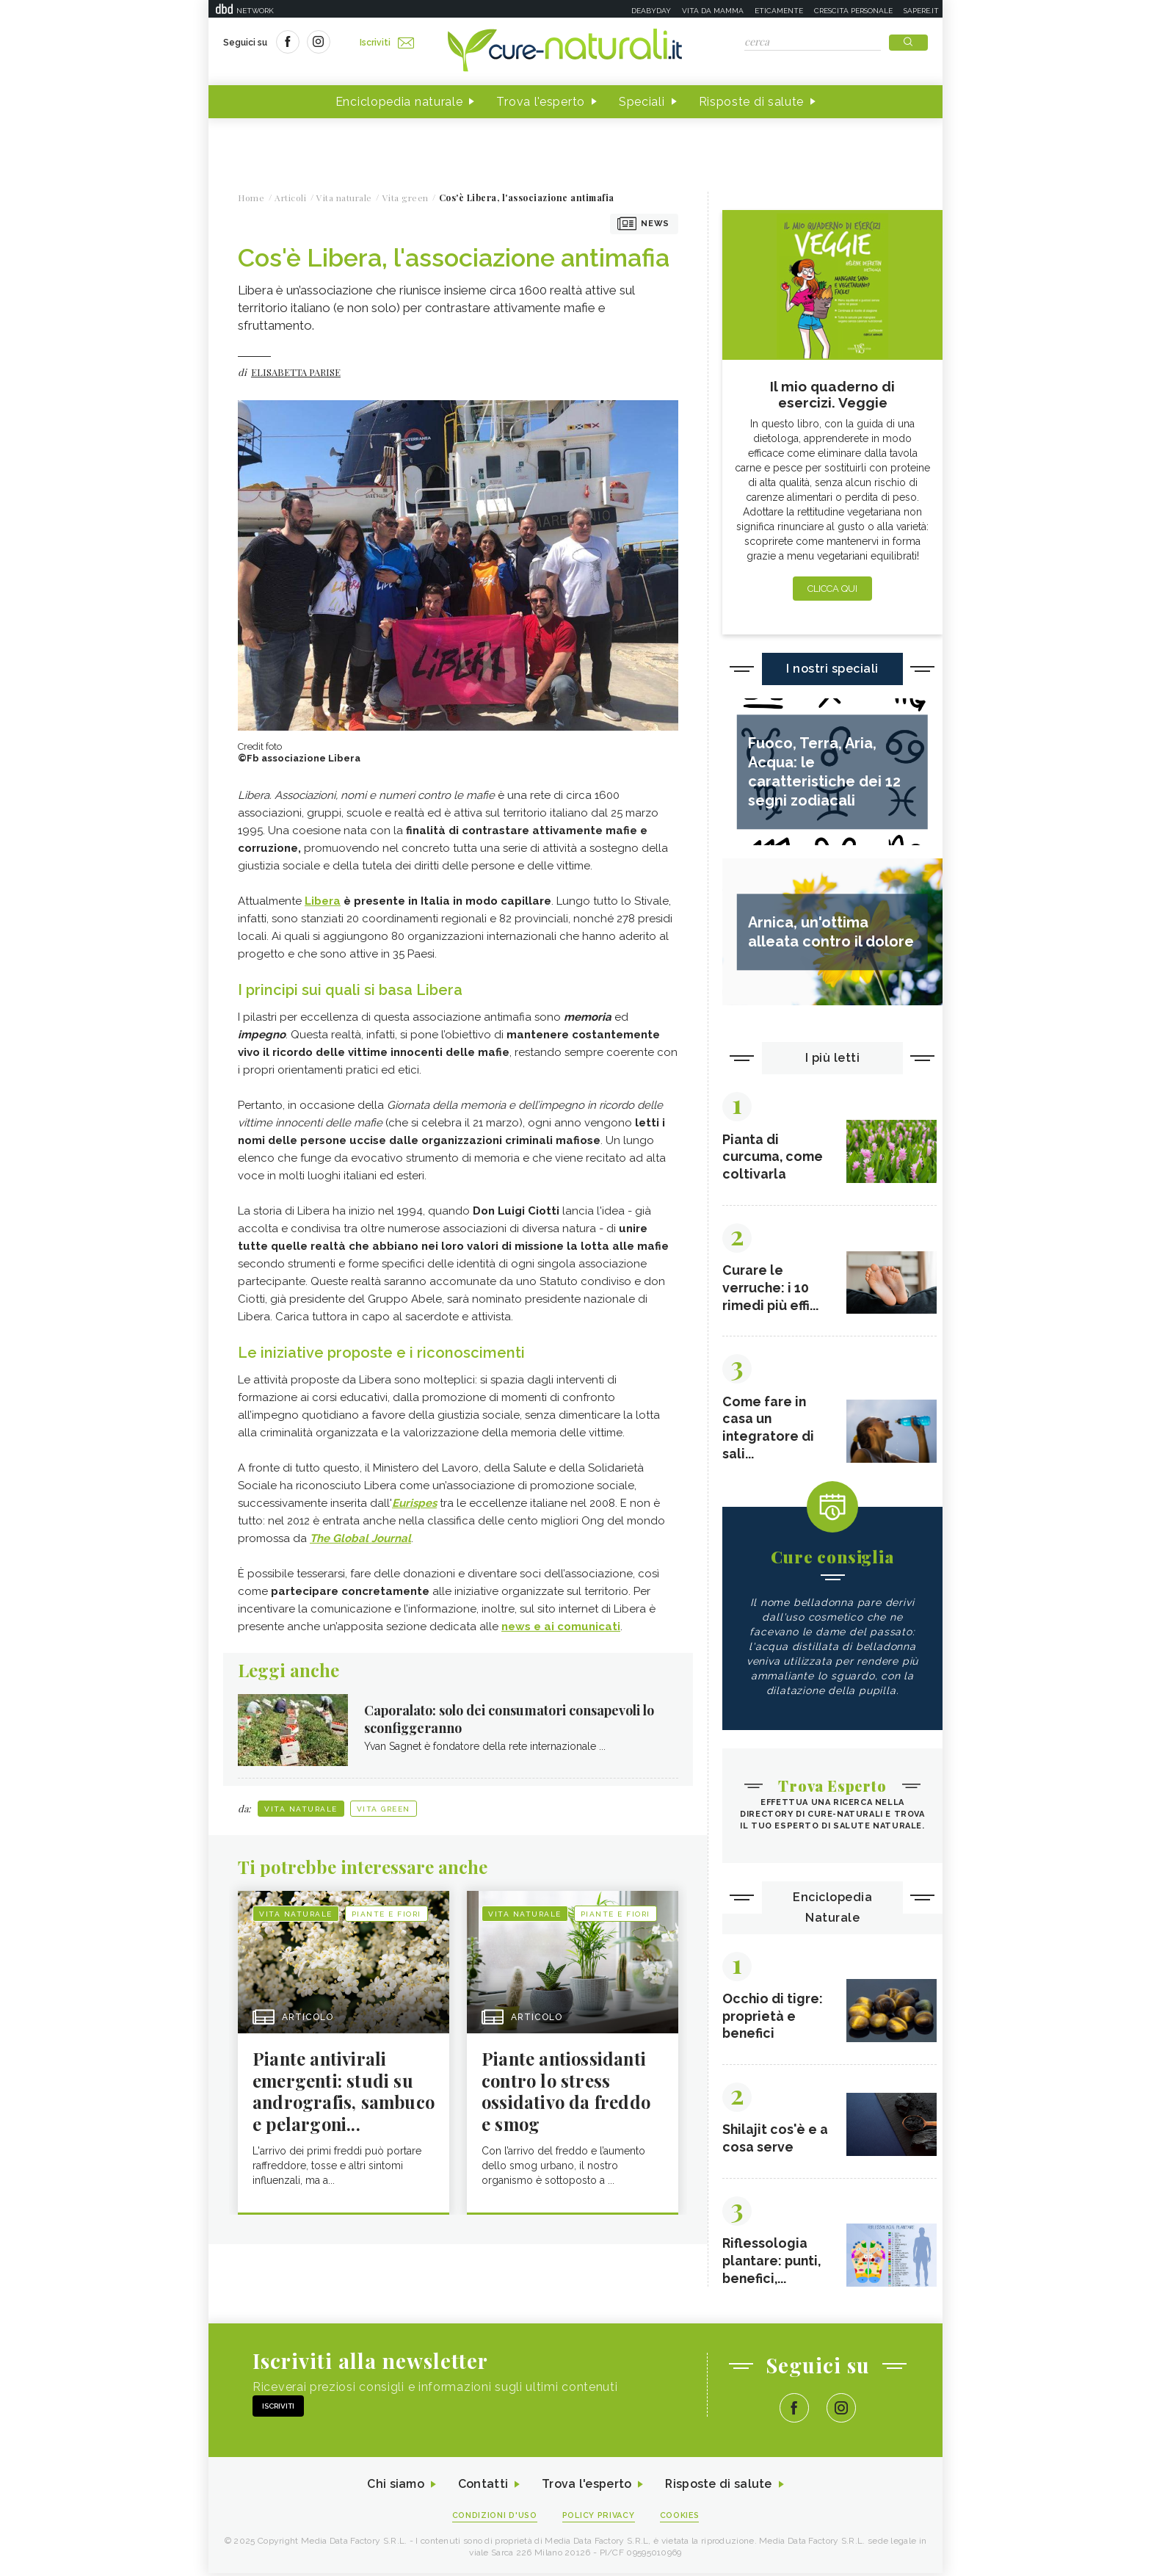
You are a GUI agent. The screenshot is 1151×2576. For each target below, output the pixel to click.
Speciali (642, 102)
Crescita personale (853, 11)
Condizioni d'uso (494, 2518)
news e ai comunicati (560, 1626)
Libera (323, 901)
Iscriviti (387, 42)
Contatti (482, 2487)
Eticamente (779, 11)
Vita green (383, 1809)
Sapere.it (921, 11)
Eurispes (414, 1503)
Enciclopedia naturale (399, 102)
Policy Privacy (598, 2518)
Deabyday (651, 11)
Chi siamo (395, 2487)
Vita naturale (301, 1809)
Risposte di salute (752, 102)
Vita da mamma (713, 11)
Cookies (680, 2518)
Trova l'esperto (540, 102)
